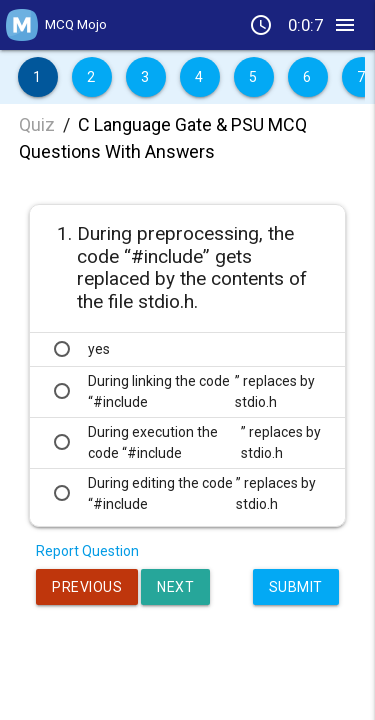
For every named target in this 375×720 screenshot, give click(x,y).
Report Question (87, 551)
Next (175, 587)
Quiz (37, 124)
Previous (87, 587)
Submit (296, 587)
